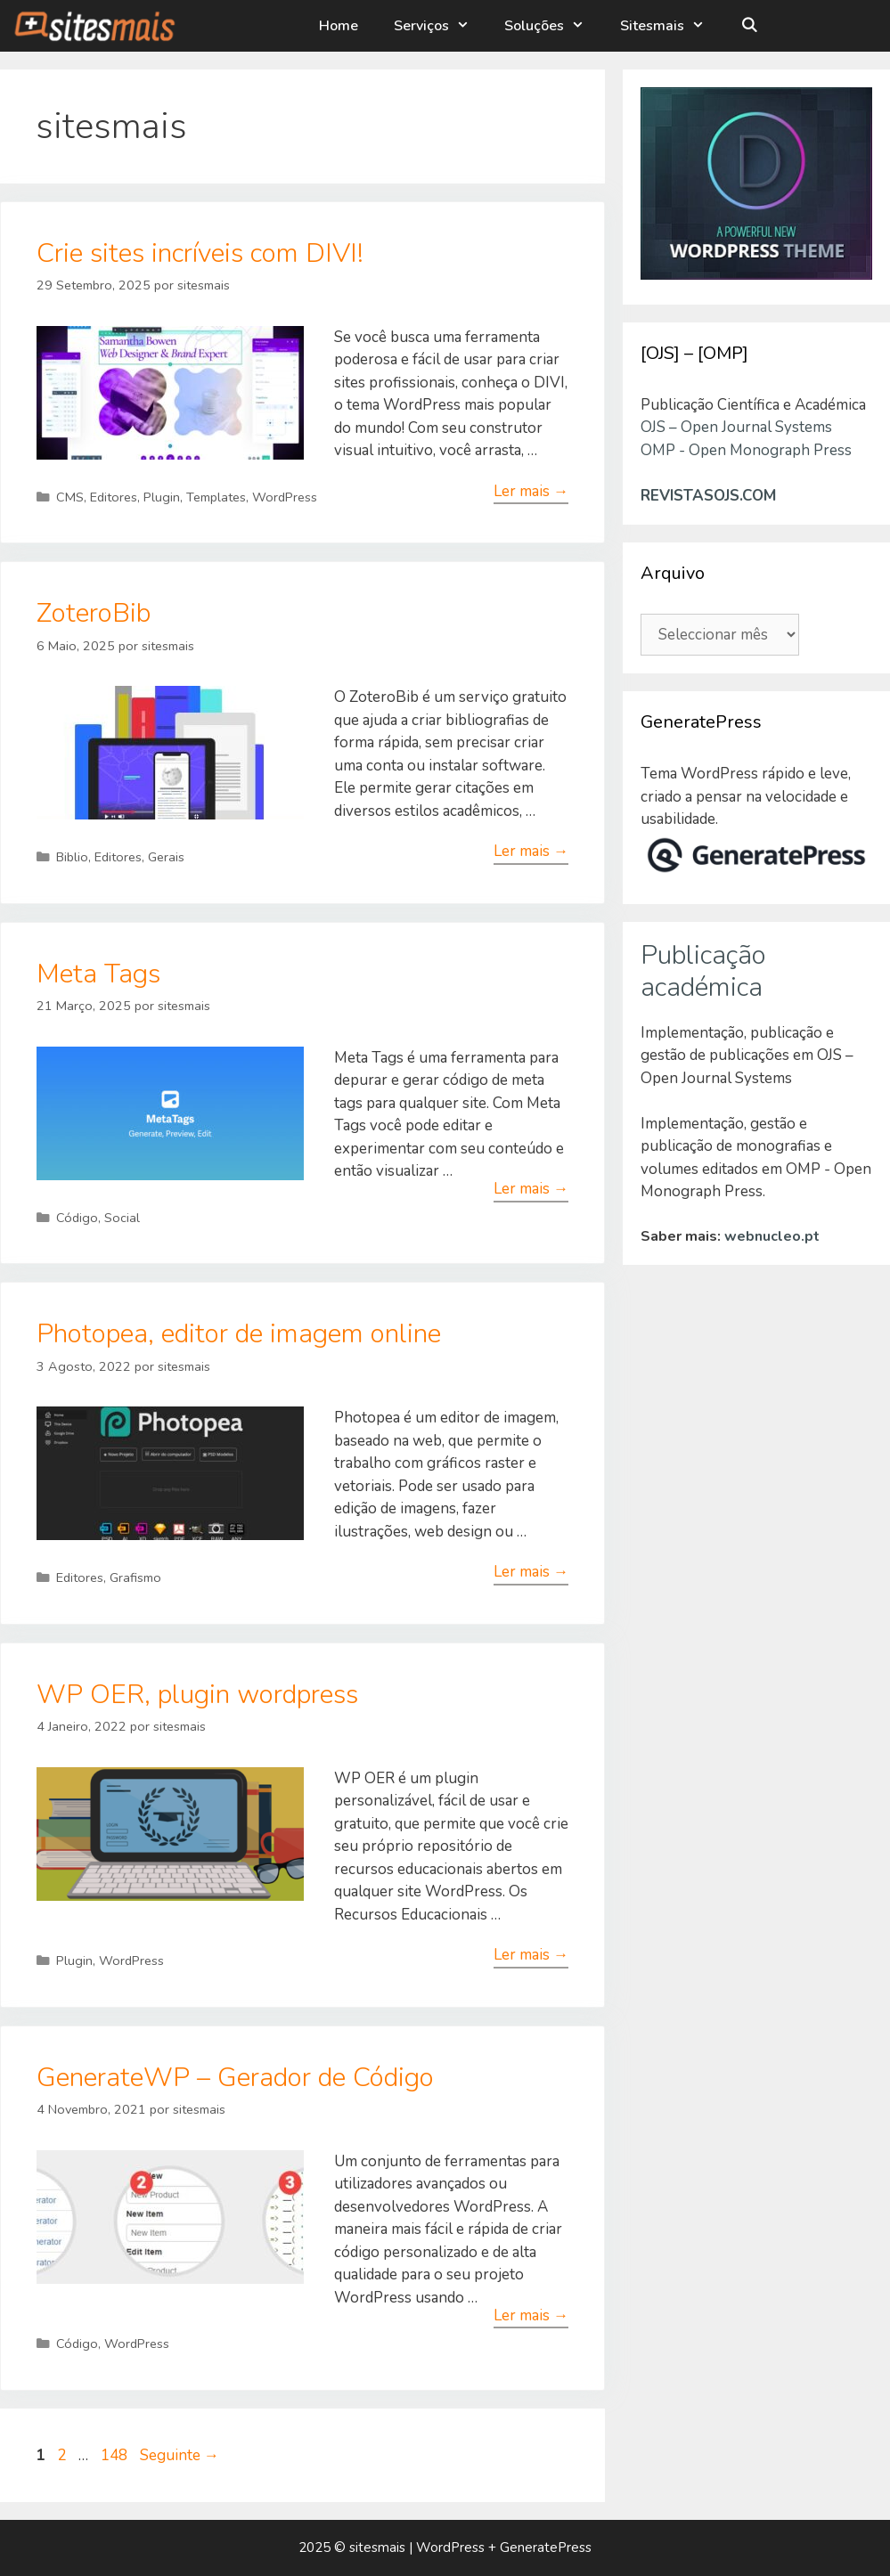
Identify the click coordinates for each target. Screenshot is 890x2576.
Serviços (440, 26)
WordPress (284, 497)
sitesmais (377, 2547)
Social (122, 1218)
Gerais (166, 857)
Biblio (72, 857)
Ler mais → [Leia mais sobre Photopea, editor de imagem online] (531, 1571)
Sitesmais (672, 26)
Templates (216, 497)
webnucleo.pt (772, 1236)
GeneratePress (546, 2547)
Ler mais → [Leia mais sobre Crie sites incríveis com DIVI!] (531, 491)
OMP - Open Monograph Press (746, 450)
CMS (70, 497)
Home (338, 26)
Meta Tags (98, 974)
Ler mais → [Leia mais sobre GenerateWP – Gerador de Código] (531, 2315)
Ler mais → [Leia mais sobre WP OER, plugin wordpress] (531, 1954)
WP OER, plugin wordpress (197, 1694)
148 (116, 2455)
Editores (113, 497)
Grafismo (135, 1577)
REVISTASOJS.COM (708, 495)
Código (77, 1218)
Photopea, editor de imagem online (239, 1334)
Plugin (161, 497)
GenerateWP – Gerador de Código (235, 2077)
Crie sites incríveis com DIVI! (200, 253)
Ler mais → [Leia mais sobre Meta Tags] (531, 1188)
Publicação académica (703, 971)
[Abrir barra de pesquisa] (750, 26)
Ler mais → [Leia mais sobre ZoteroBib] (531, 851)
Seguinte (179, 2455)
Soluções (554, 26)
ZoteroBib (94, 613)
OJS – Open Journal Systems (736, 427)
